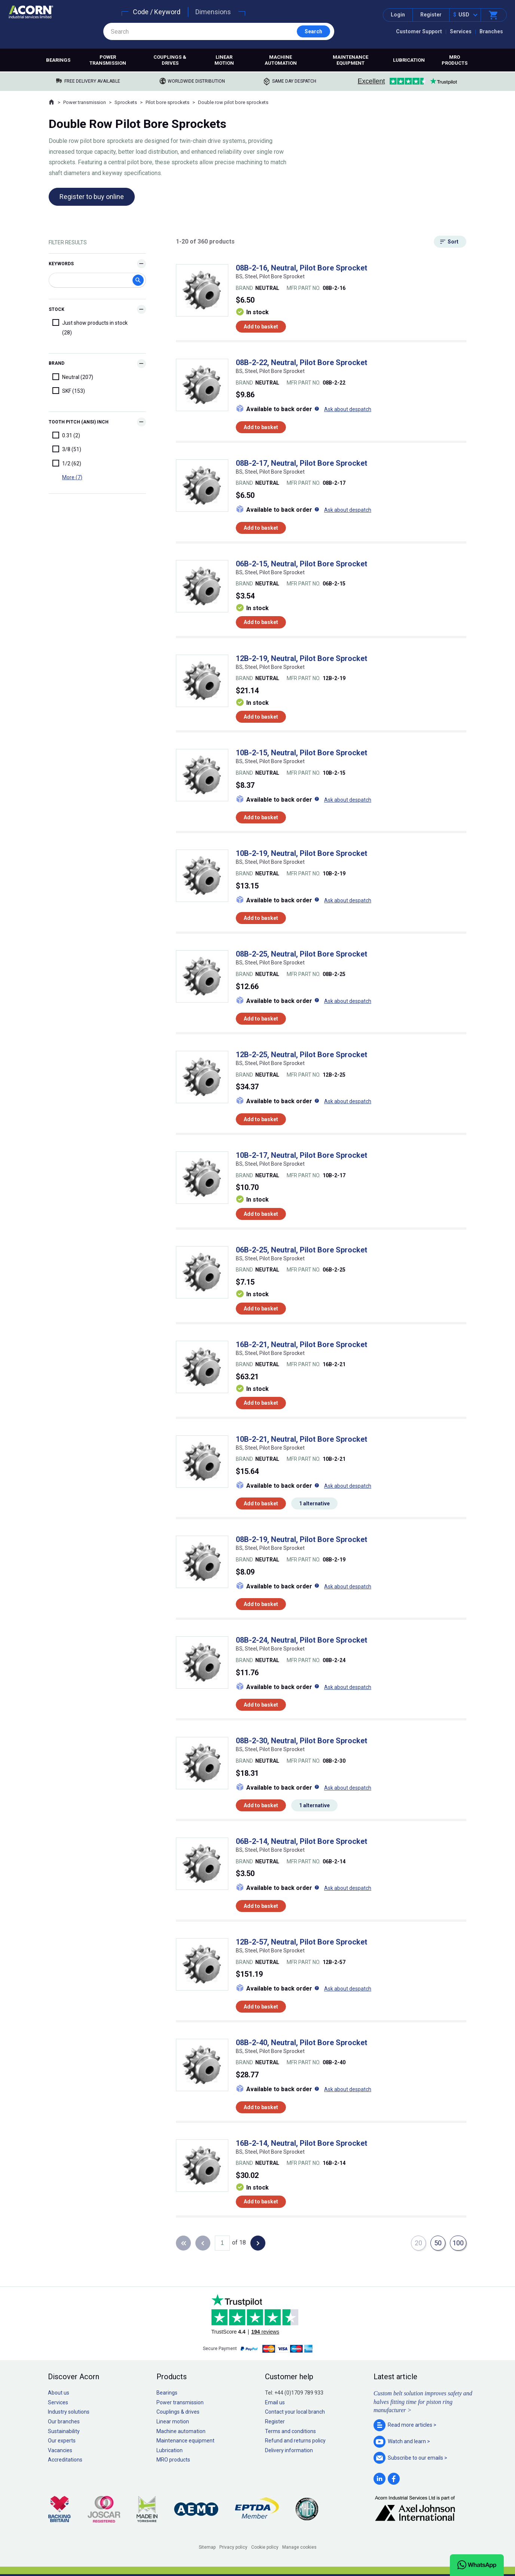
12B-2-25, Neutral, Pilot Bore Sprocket (301, 1054)
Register (431, 15)
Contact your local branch (295, 2412)
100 (458, 2243)
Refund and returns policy (295, 2441)
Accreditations (65, 2460)
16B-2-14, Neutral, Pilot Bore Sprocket (301, 2143)
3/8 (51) (66, 449)
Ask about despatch (347, 409)
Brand (56, 363)
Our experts (62, 2441)
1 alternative (314, 1503)
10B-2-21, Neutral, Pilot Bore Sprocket (301, 1439)
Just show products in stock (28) (90, 327)
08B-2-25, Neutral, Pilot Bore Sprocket (301, 953)
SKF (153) (68, 390)
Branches (491, 31)
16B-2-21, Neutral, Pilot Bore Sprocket (301, 1344)
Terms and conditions (290, 2431)
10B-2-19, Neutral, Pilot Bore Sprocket (301, 853)
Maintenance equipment (350, 60)
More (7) (72, 477)
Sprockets (126, 102)
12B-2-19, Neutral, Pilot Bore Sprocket (301, 658)
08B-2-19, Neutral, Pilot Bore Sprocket (301, 1539)
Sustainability (64, 2431)
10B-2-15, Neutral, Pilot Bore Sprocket (301, 752)
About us (58, 2393)
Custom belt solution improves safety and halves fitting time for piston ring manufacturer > (423, 2401)
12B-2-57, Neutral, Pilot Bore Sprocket (301, 1941)
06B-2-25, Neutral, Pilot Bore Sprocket (301, 1249)
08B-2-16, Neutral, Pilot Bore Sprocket (301, 267)
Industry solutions (68, 2412)
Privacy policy (233, 2547)
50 (438, 2243)
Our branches (64, 2421)
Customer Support (419, 31)
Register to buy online (92, 197)
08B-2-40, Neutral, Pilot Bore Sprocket (301, 2042)
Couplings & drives (169, 60)
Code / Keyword (156, 12)
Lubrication (409, 60)
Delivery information (289, 2450)
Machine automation (281, 60)
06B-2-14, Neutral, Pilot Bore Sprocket (301, 1841)
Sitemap (207, 2547)
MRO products (454, 60)
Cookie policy (264, 2547)
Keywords (61, 263)
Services (461, 31)
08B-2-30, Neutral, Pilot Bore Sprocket (301, 1740)
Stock (56, 309)
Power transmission (107, 60)
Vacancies (60, 2450)
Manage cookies (299, 2547)
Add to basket (261, 327)
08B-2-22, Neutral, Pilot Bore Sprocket (301, 362)
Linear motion (224, 60)
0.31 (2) (66, 435)
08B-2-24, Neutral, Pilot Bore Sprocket (301, 1640)
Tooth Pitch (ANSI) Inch (79, 422)
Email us (275, 2402)
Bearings (58, 60)
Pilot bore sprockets (167, 102)
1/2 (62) (66, 463)
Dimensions (213, 12)
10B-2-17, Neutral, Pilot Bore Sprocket (301, 1155)
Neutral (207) (72, 376)
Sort (453, 242)
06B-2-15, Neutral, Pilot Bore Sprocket (301, 563)
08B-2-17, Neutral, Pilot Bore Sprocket (301, 463)
